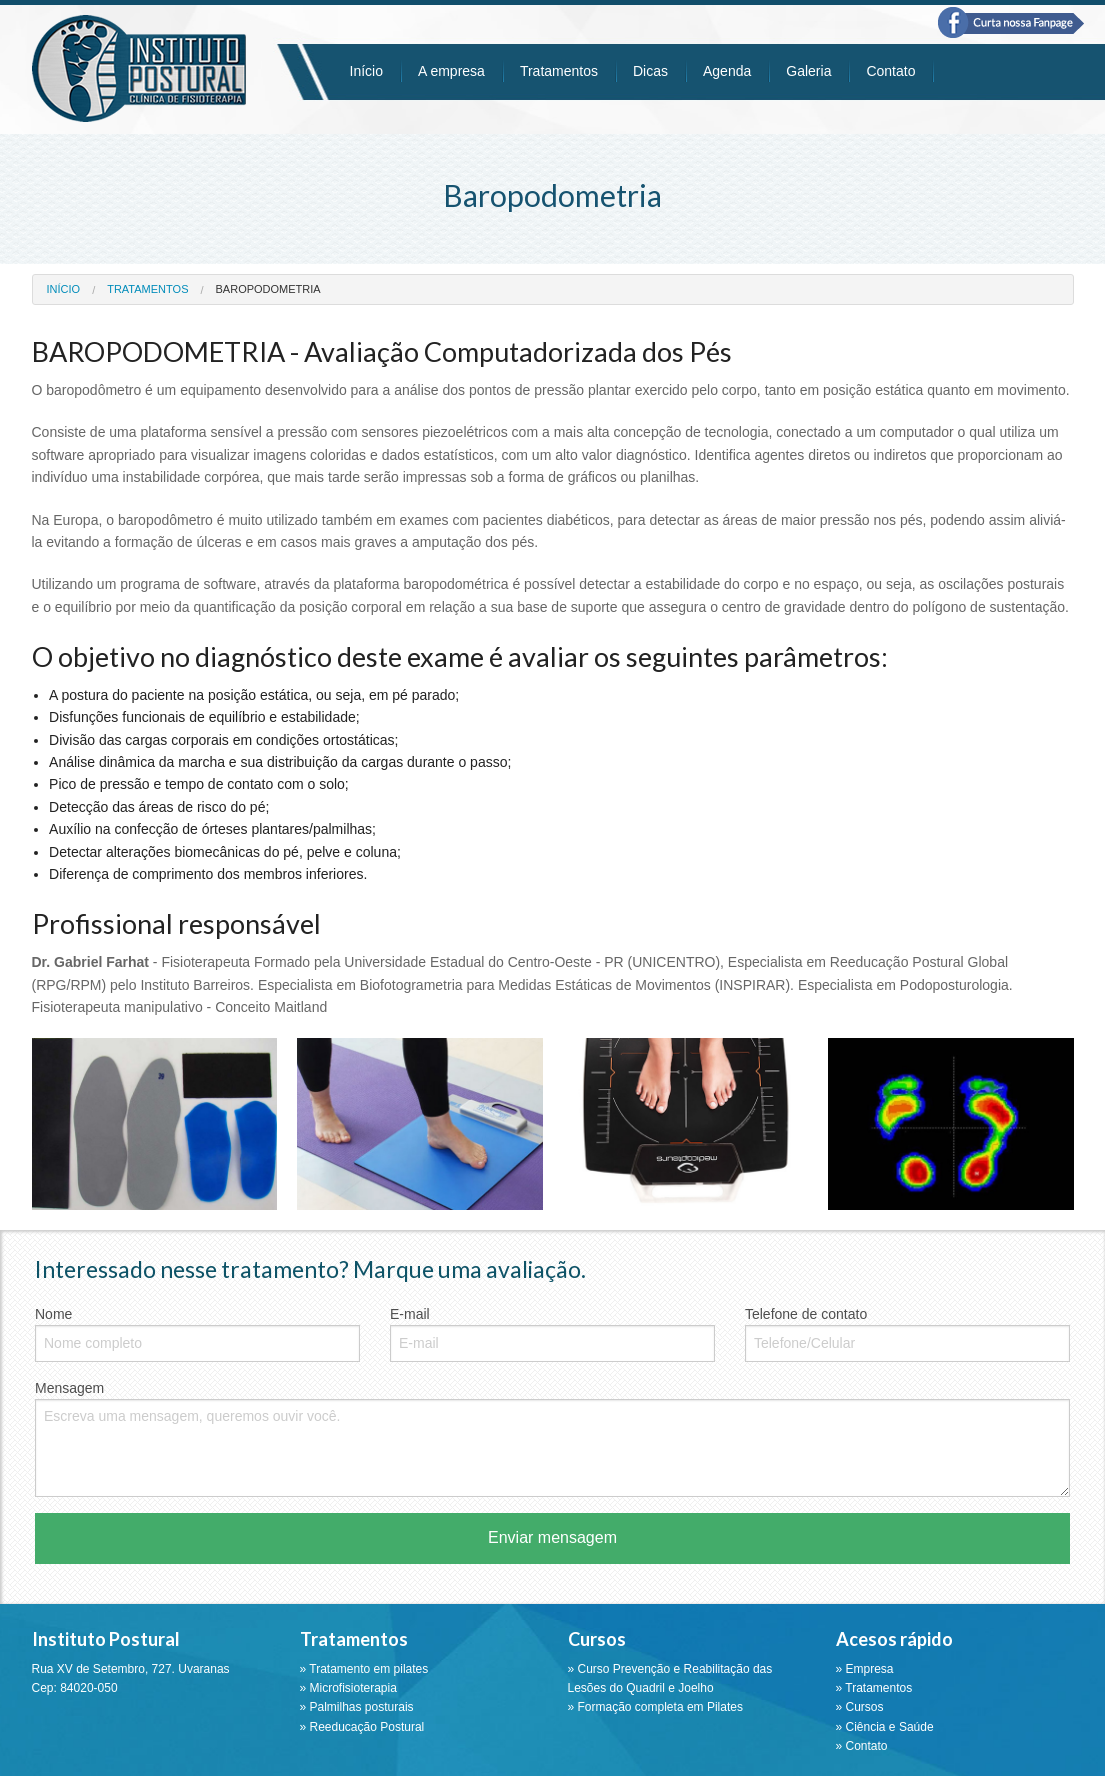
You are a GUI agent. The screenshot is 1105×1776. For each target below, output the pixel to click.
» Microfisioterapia (348, 1688)
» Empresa (865, 1669)
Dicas (650, 71)
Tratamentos (559, 71)
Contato (890, 71)
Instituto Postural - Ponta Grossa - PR (139, 68)
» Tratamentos (874, 1688)
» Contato (862, 1746)
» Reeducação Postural (362, 1727)
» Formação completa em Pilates (655, 1707)
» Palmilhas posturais (357, 1707)
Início (366, 71)
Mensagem (552, 1438)
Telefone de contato (907, 1334)
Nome (197, 1334)
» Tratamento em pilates (364, 1669)
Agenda (727, 71)
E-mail (552, 1334)
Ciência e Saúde (890, 1727)
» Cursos (860, 1707)
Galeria (808, 71)
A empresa (451, 71)
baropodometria (268, 289)
